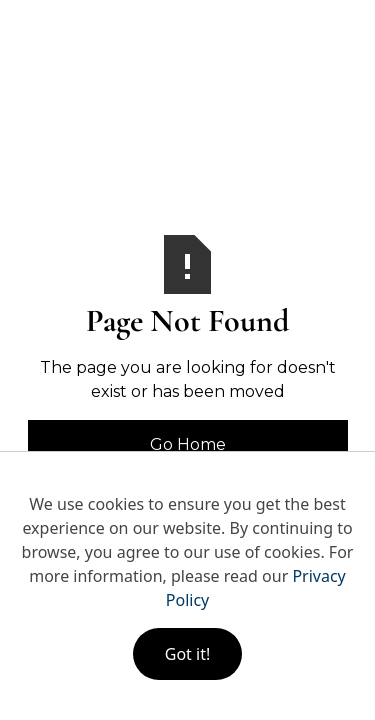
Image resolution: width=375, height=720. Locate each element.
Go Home (188, 444)
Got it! (187, 654)
